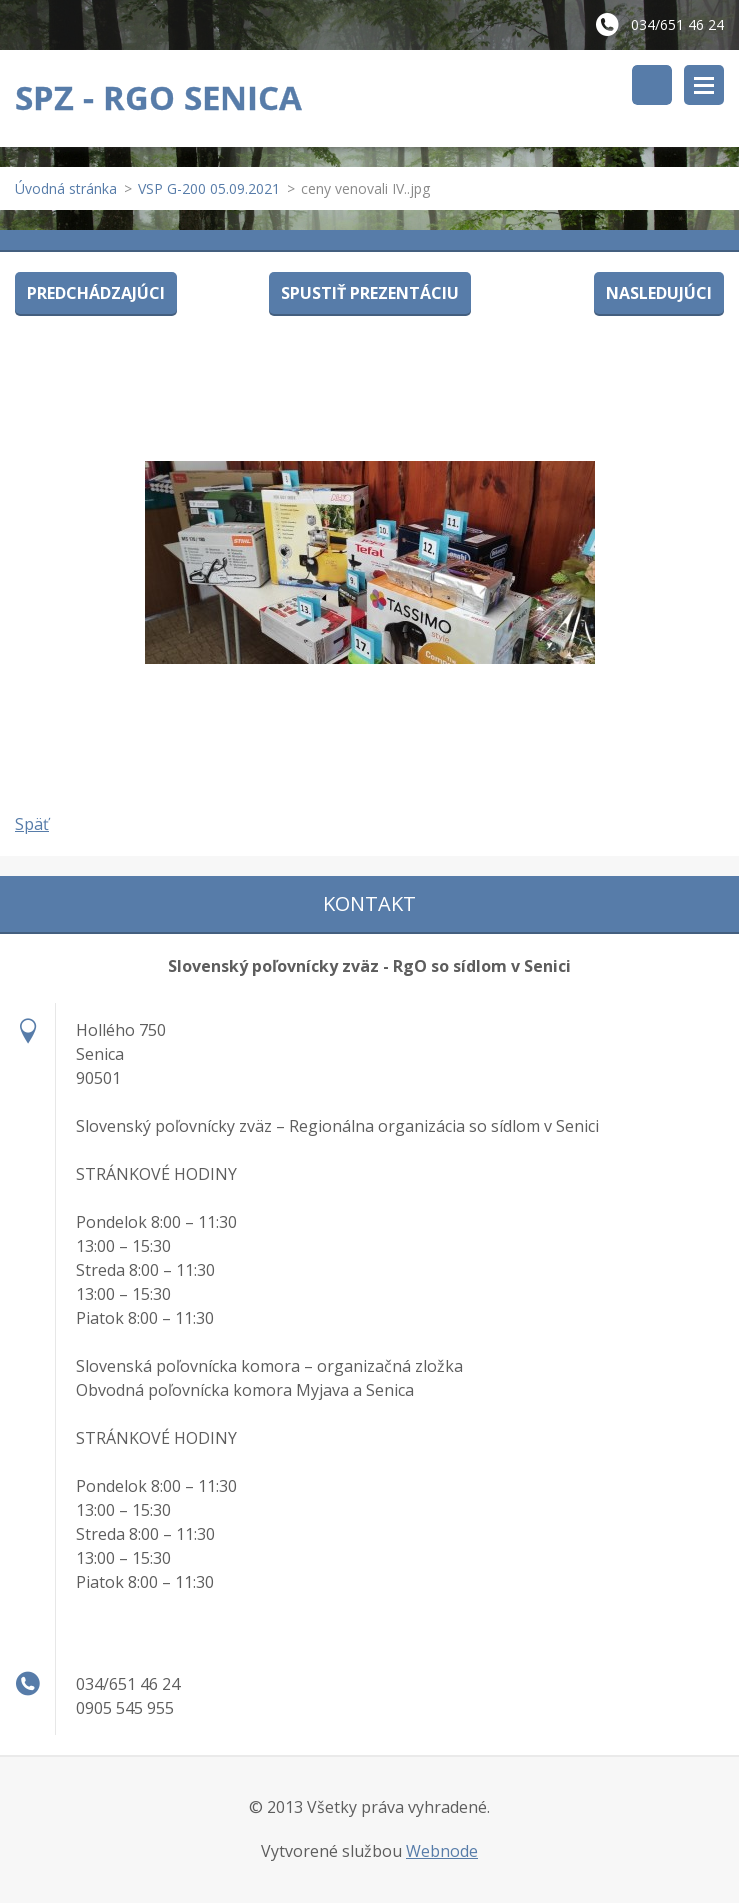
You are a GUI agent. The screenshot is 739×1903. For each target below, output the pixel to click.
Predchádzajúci (96, 293)
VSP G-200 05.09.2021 (209, 188)
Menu (704, 85)
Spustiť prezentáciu (370, 293)
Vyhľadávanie (652, 85)
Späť (32, 824)
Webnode (442, 1851)
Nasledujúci (659, 293)
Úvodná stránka (66, 188)
